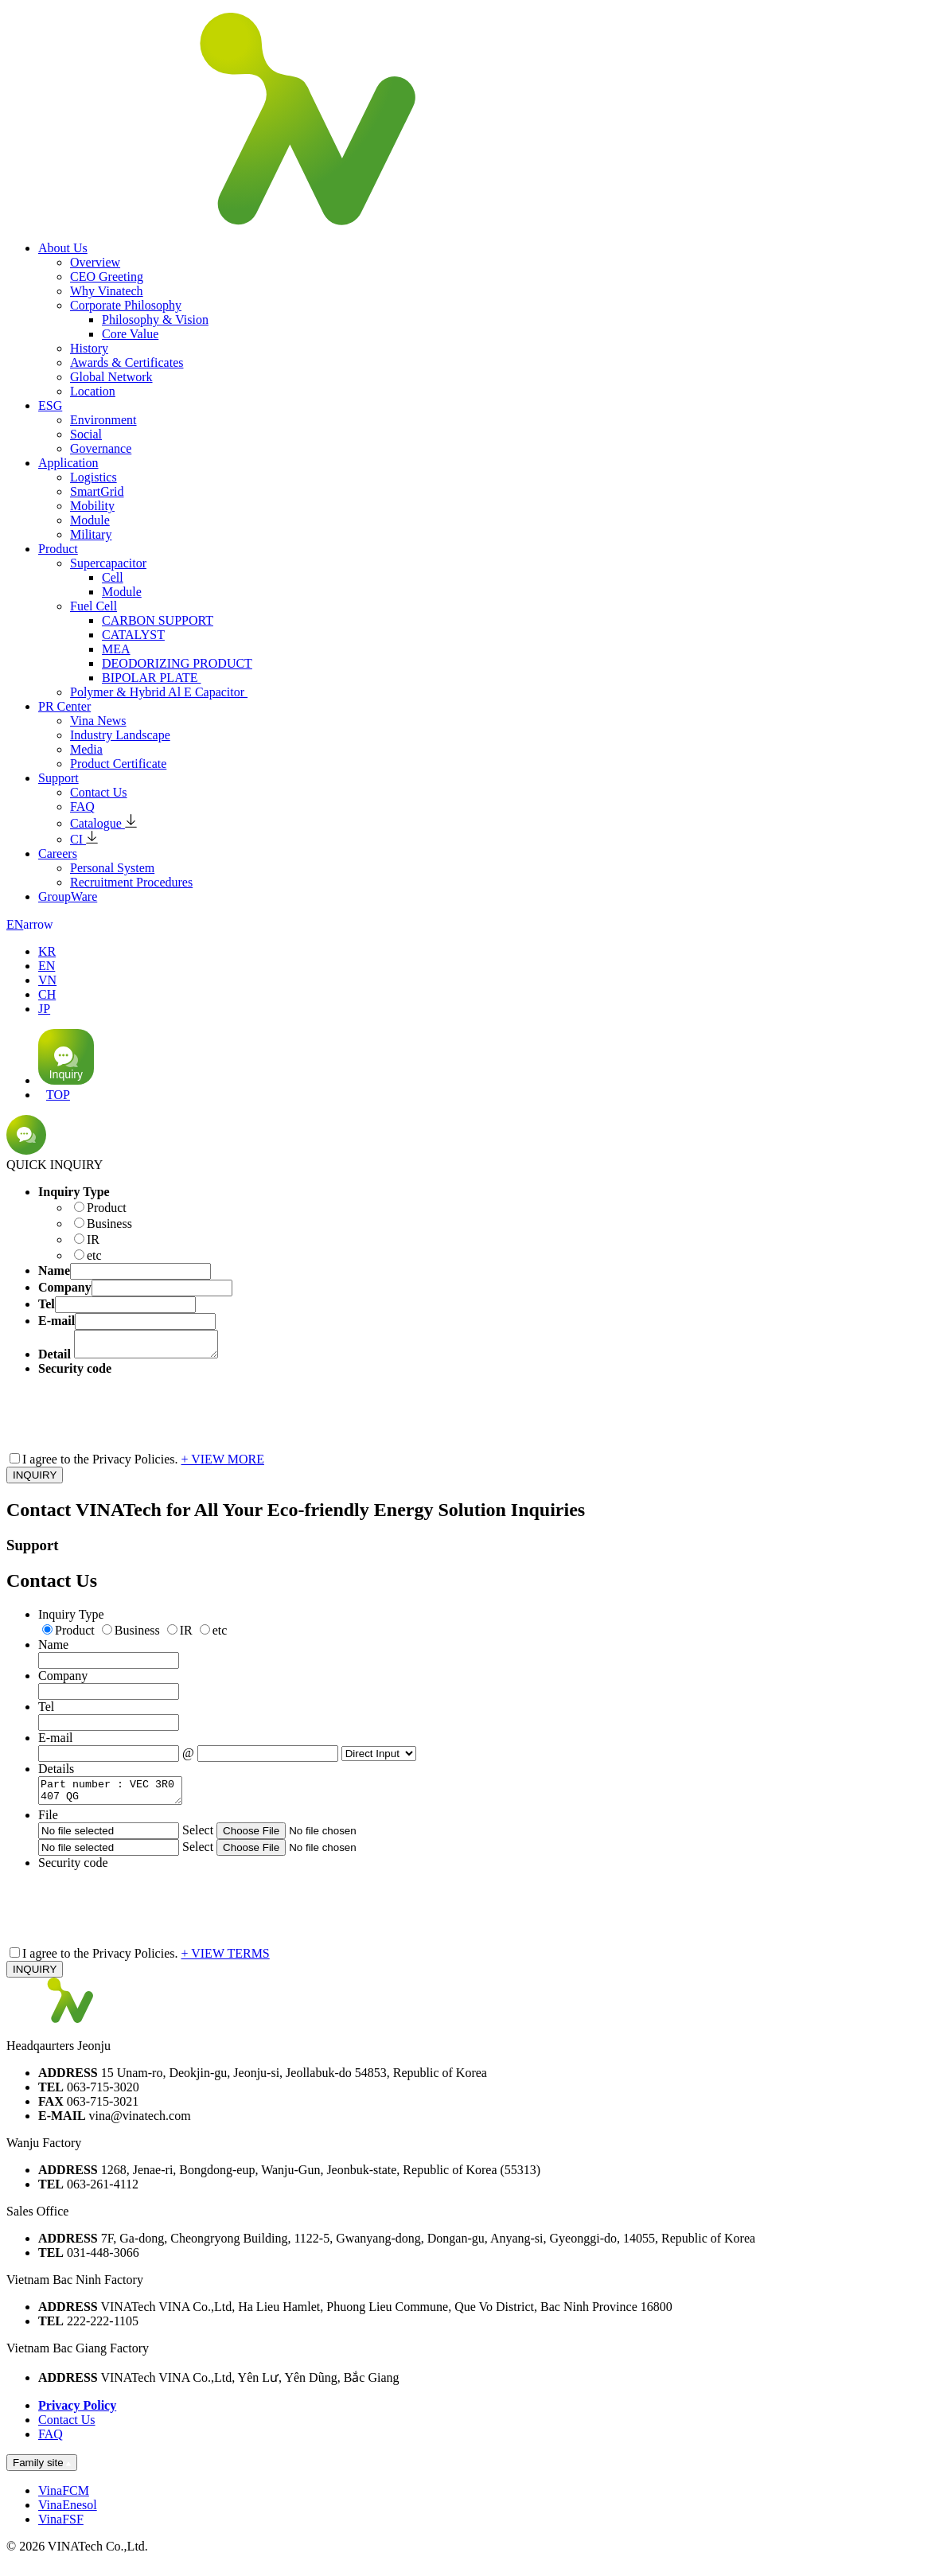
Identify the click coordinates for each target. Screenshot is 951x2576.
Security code (73, 1872)
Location (92, 391)
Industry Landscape (120, 735)
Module (90, 520)
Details (56, 1773)
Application (68, 463)
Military (90, 534)
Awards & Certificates (126, 362)
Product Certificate (118, 763)
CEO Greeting (106, 276)
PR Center (64, 706)
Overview (95, 262)
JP (44, 1008)
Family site (42, 2472)
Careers (57, 853)
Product (58, 548)
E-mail (55, 1742)
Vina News (98, 720)
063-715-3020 (103, 2096)
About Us (63, 248)
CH (47, 994)
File (48, 1824)
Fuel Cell (93, 606)
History (89, 348)
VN (47, 980)
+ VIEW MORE (222, 1464)
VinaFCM (63, 2500)
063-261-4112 (102, 2193)
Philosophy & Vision (155, 319)
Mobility (92, 505)
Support (58, 778)
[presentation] (159, 1412)
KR (47, 951)
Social (86, 434)
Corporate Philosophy (125, 305)
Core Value (130, 334)
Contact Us (98, 792)
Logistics (93, 477)
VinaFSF (61, 2528)
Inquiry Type (71, 1619)
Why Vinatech (106, 291)
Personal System (112, 868)
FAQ (82, 806)
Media (86, 749)
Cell (112, 577)
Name (53, 1649)
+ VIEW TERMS (225, 1963)
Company (63, 1680)
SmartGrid (97, 491)
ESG (50, 405)
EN (29, 924)
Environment (103, 420)
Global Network (111, 377)
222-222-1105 (102, 2330)
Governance (100, 448)
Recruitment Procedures (131, 882)
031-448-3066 (103, 2262)
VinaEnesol (67, 2514)
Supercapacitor (108, 563)
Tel (46, 1711)
